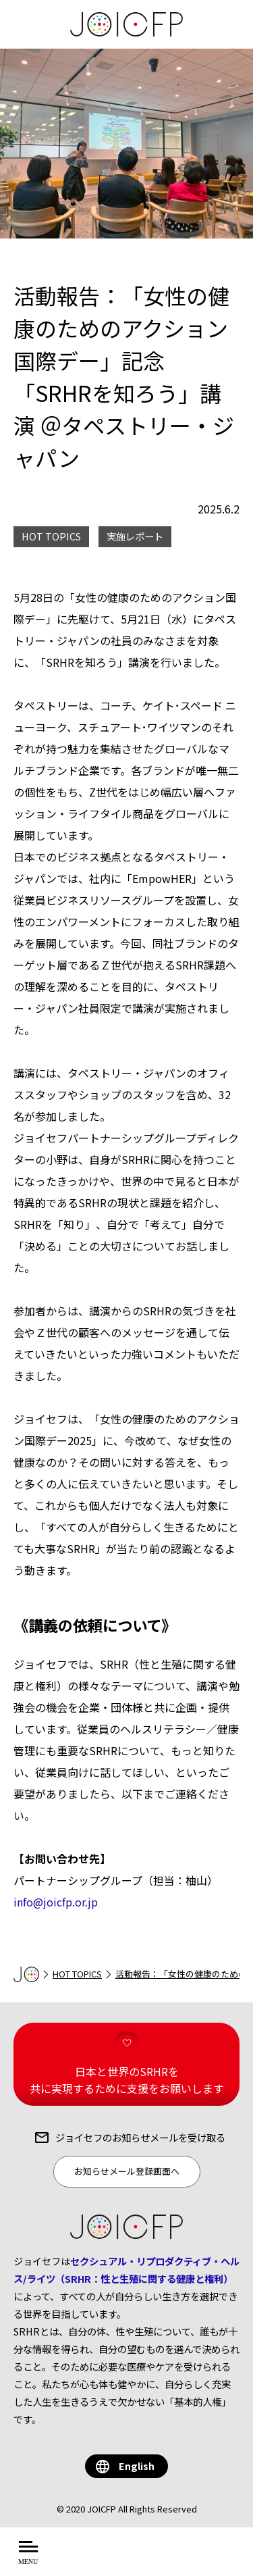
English (136, 2465)
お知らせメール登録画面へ (126, 2171)
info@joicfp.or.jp (55, 1902)
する (228, 2559)
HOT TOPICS (77, 1973)
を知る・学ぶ (170, 2559)
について (96, 2559)
